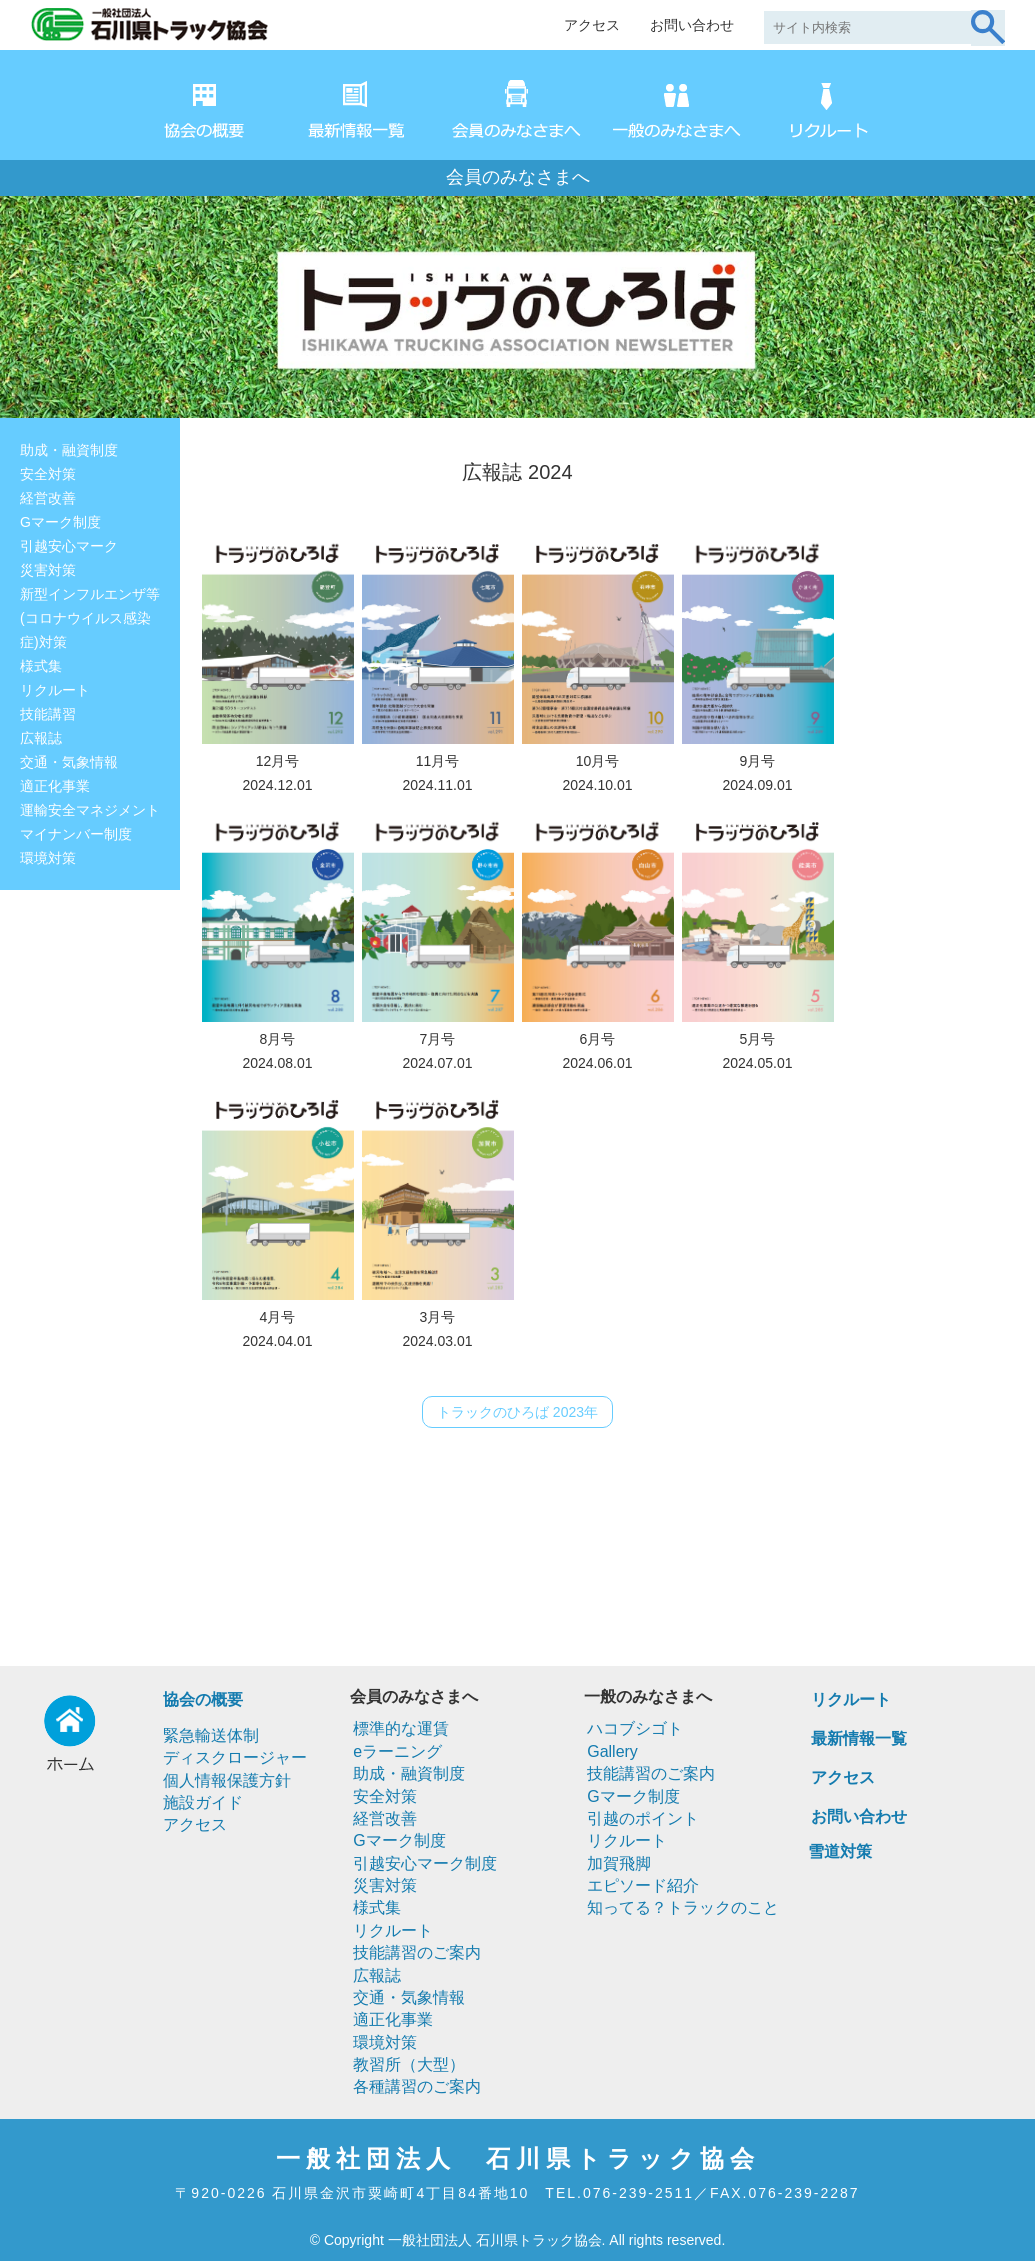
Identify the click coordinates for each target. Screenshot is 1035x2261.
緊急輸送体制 (211, 1735)
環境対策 (48, 858)
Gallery (612, 1751)
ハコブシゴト (635, 1728)
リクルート (55, 690)
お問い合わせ (692, 25)
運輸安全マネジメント (90, 810)
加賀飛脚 (619, 1863)
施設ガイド (203, 1802)
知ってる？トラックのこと (683, 1907)
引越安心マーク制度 (425, 1863)
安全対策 (48, 474)
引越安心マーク (69, 546)
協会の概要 (203, 1699)
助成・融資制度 (69, 450)
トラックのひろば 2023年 (517, 1412)
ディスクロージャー (235, 1757)
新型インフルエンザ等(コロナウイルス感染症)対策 (90, 618)
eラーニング (397, 1751)
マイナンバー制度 (76, 834)
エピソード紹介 (643, 1885)
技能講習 (48, 714)
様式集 (41, 666)
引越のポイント (643, 1818)
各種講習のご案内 (417, 2086)
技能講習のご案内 (417, 1952)
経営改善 (48, 498)
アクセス (592, 25)
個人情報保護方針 (227, 1780)
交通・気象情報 (69, 762)
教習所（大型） (409, 2064)
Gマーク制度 (60, 522)
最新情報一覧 (859, 1738)
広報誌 (41, 738)
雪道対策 (840, 1851)
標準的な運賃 (401, 1728)
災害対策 (48, 570)
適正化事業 (55, 786)
